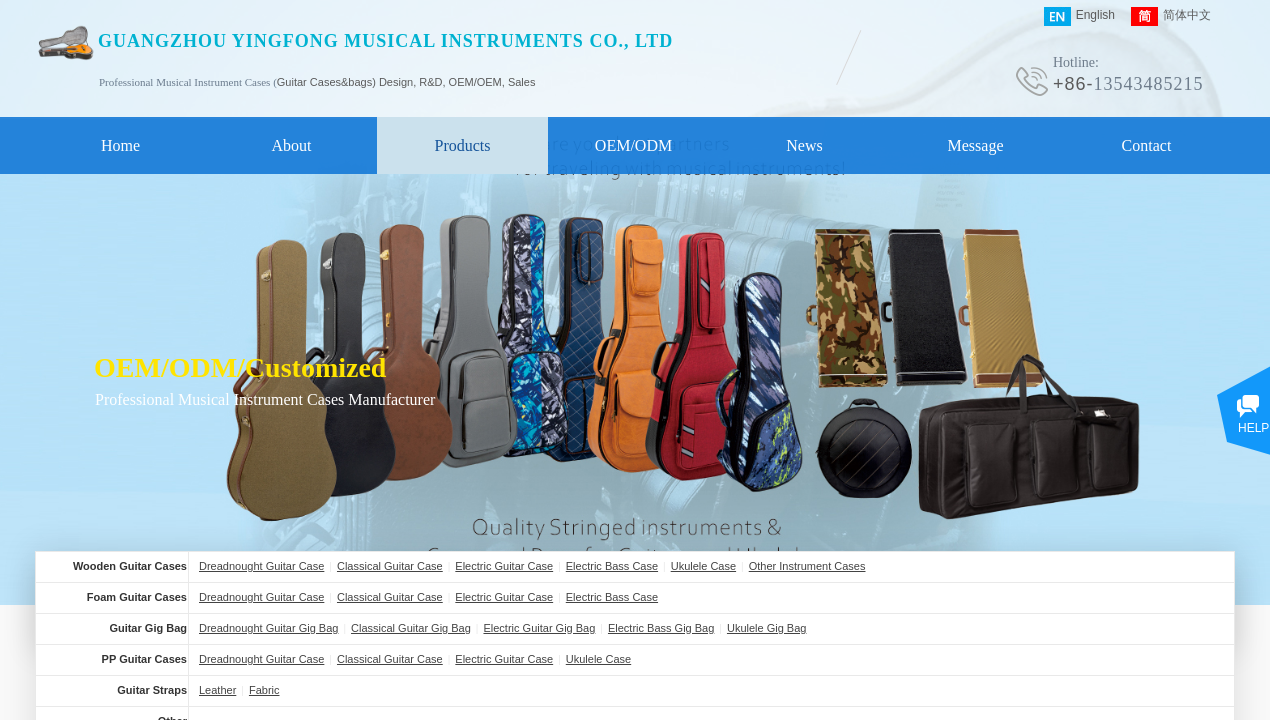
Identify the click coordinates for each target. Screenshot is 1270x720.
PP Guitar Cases (144, 659)
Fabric (264, 690)
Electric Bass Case (612, 566)
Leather (217, 690)
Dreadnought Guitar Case (261, 566)
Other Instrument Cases (807, 566)
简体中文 (1171, 16)
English (1079, 16)
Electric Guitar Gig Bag (539, 628)
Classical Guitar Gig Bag (411, 628)
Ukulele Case (703, 566)
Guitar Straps (152, 690)
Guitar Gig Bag (148, 628)
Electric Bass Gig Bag (661, 628)
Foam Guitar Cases (137, 597)
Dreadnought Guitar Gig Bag (268, 628)
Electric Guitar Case (504, 566)
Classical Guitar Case (390, 566)
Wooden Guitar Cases (130, 566)
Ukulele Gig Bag (767, 628)
